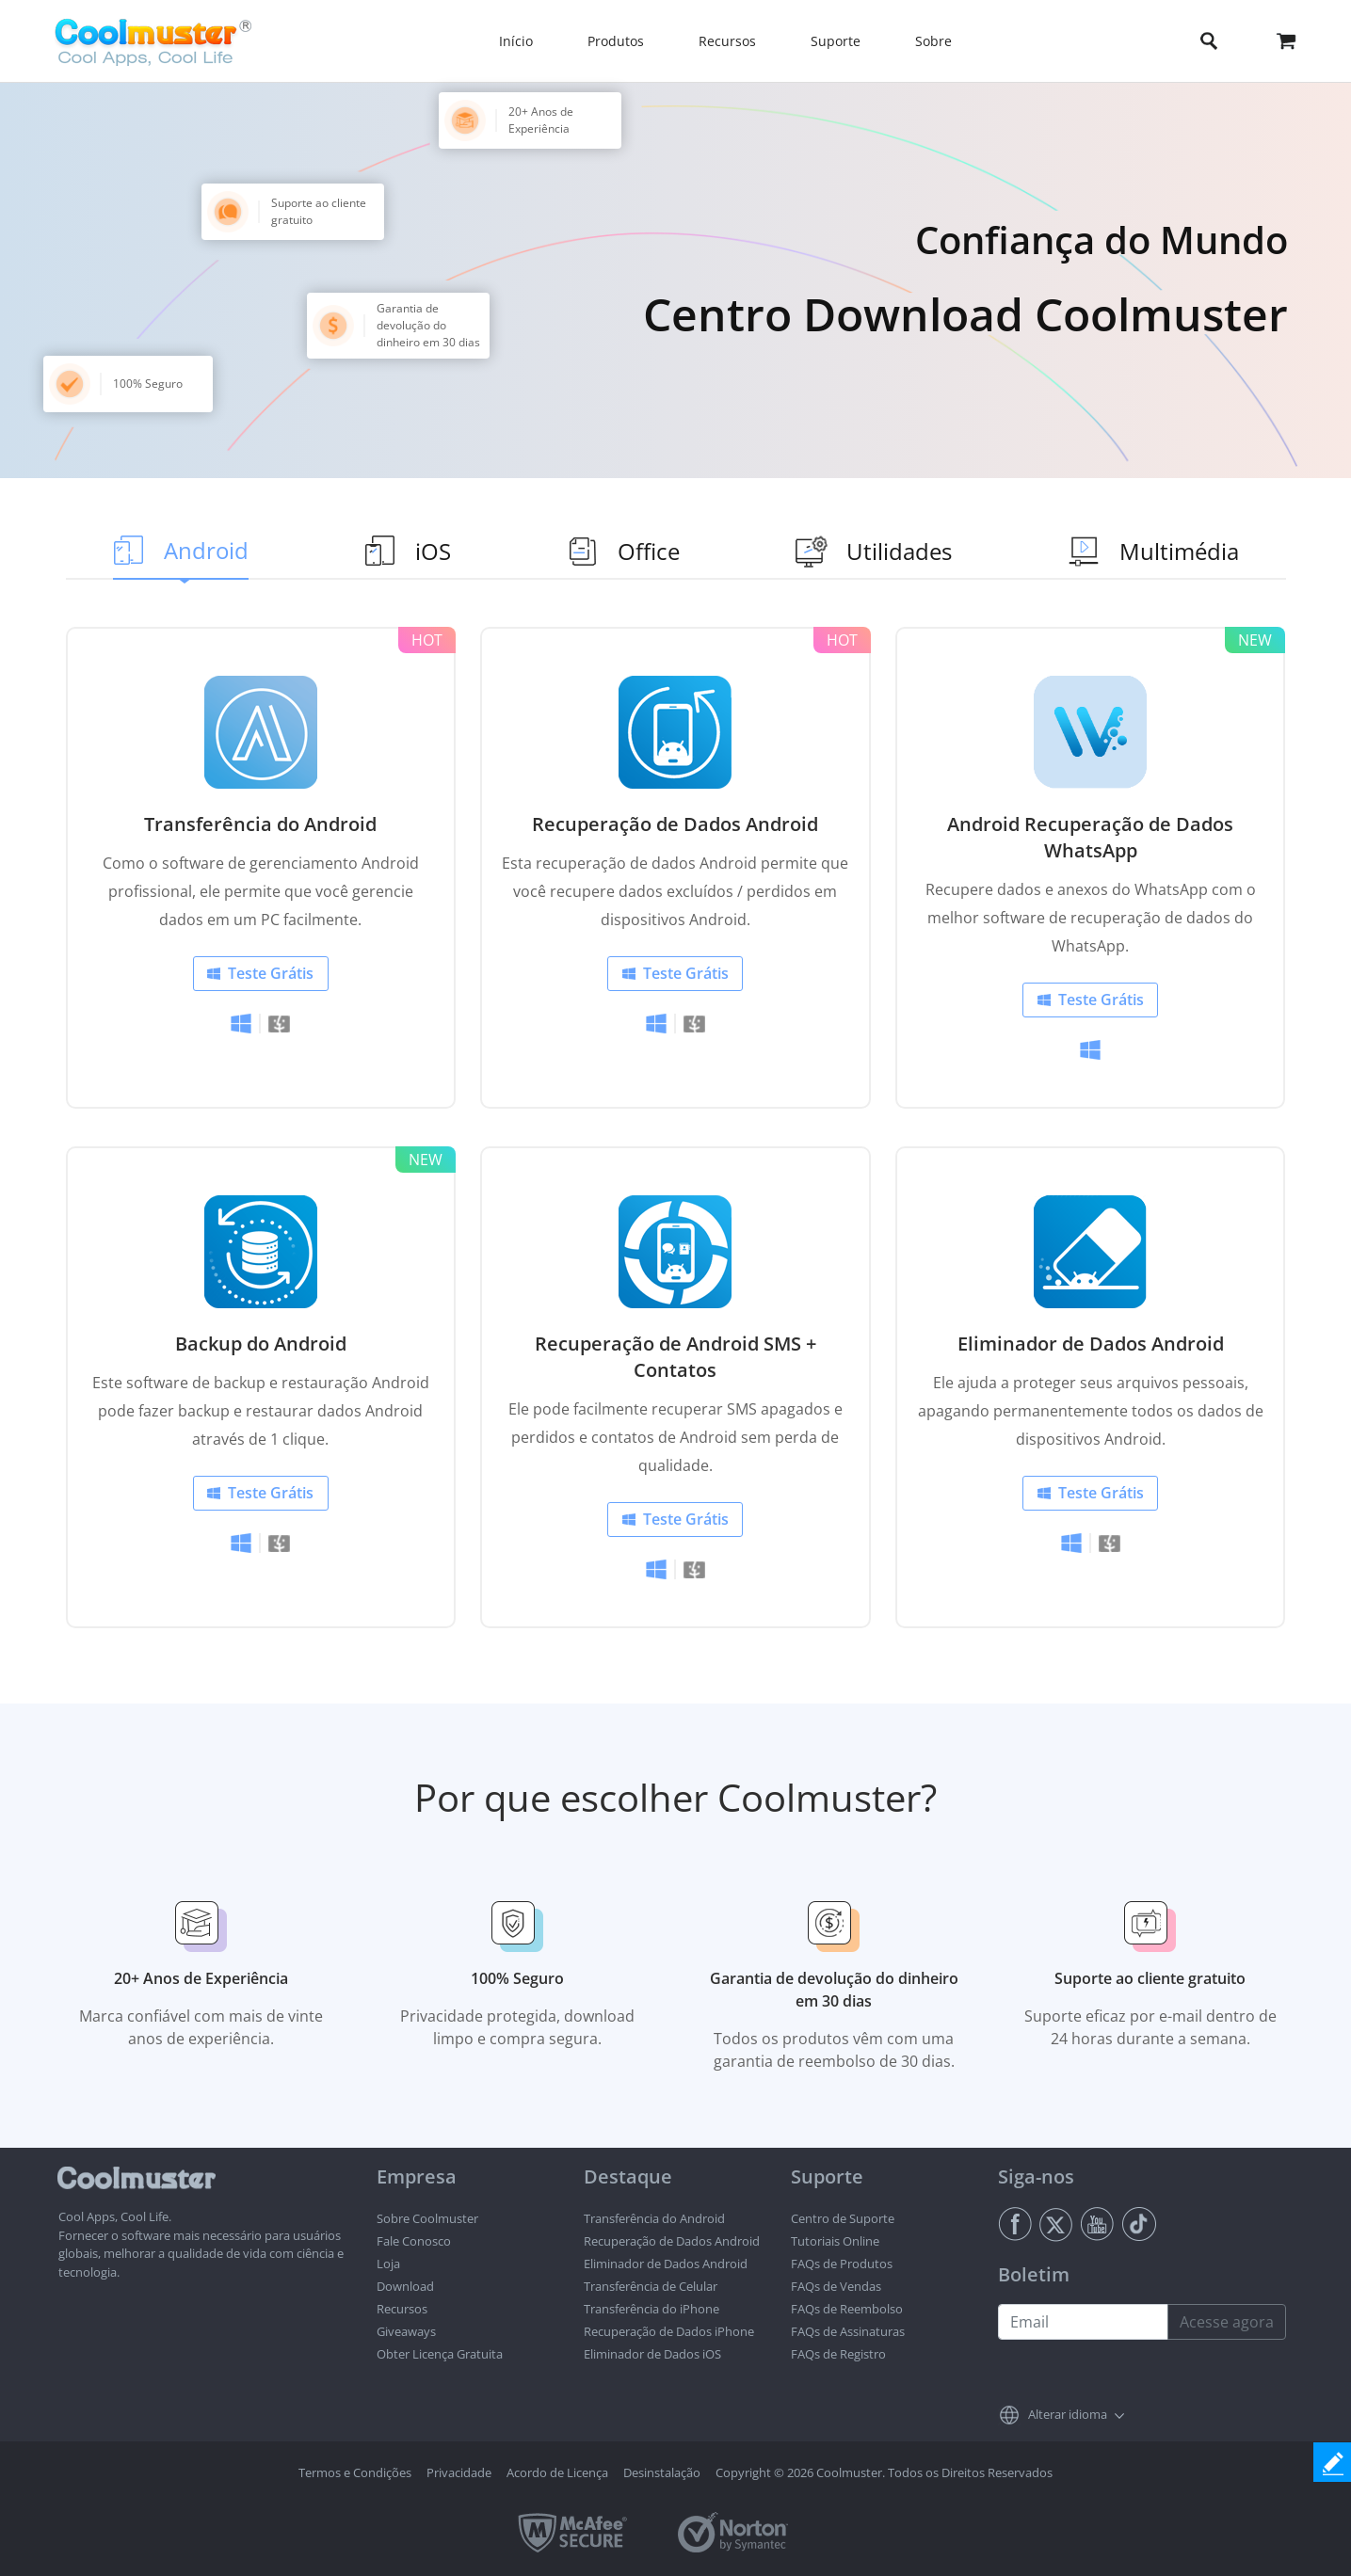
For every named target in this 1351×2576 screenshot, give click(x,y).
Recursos (402, 2308)
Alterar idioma (1067, 2414)
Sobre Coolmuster (427, 2218)
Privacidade (458, 2472)
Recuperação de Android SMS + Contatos (675, 1357)
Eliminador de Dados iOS (652, 2353)
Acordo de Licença (557, 2472)
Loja (388, 2263)
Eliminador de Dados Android (1090, 1343)
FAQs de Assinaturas (848, 2331)
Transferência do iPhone (651, 2308)
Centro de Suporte (842, 2218)
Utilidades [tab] (899, 551)
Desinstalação (661, 2472)
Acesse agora (1227, 2322)
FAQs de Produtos (842, 2263)
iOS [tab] (433, 551)
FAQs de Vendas (836, 2286)
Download (405, 2286)
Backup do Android (260, 1343)
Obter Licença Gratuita (440, 2353)
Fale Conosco (414, 2240)
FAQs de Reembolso (847, 2308)
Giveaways (406, 2331)
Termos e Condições (354, 2472)
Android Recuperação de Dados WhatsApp (1090, 837)
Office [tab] (649, 551)
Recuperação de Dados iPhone (669, 2331)
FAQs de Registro (838, 2353)
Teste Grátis (271, 973)
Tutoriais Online (835, 2240)
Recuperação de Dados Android (675, 824)
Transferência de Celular (650, 2286)
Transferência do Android (260, 824)
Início (516, 41)
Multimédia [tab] (1179, 551)
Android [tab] (206, 550)
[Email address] (1083, 2322)
